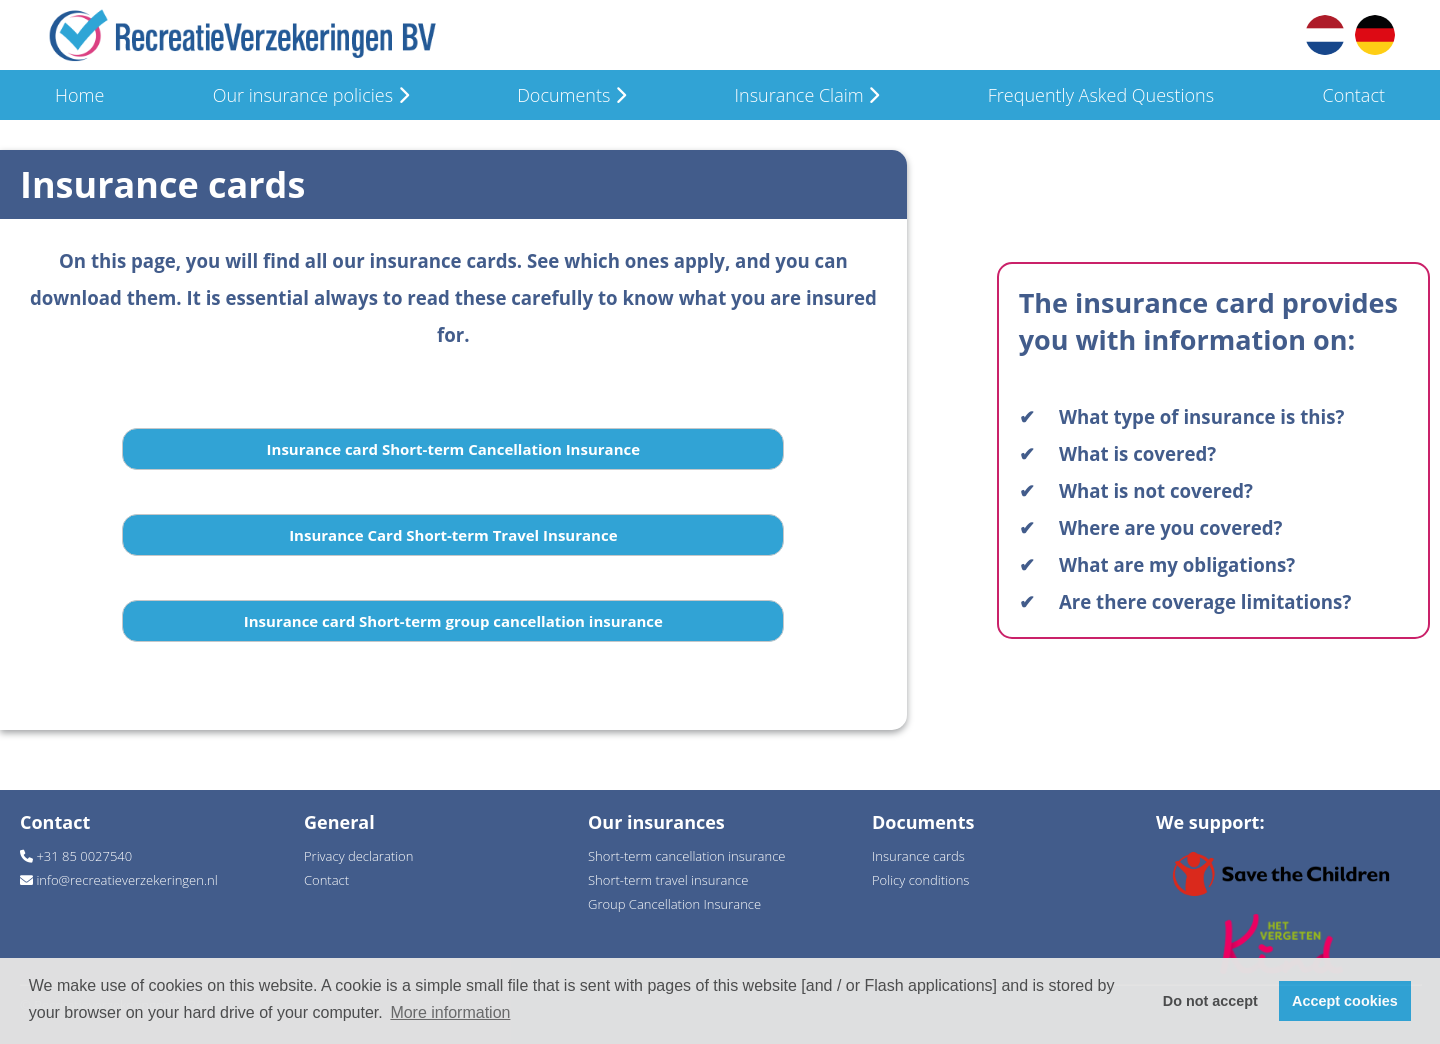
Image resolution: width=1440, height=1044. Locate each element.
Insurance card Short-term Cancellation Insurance (454, 449)
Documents (571, 95)
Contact (1353, 95)
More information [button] (450, 1012)
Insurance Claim (806, 95)
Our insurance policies (311, 95)
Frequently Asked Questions (1101, 95)
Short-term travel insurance (668, 880)
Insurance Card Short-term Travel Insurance (453, 535)
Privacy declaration (358, 856)
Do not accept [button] (1210, 1001)
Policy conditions (920, 880)
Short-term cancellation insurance (686, 856)
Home (79, 95)
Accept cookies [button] (1345, 1001)
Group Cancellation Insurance (674, 904)
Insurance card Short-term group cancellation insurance (453, 621)
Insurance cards (918, 856)
